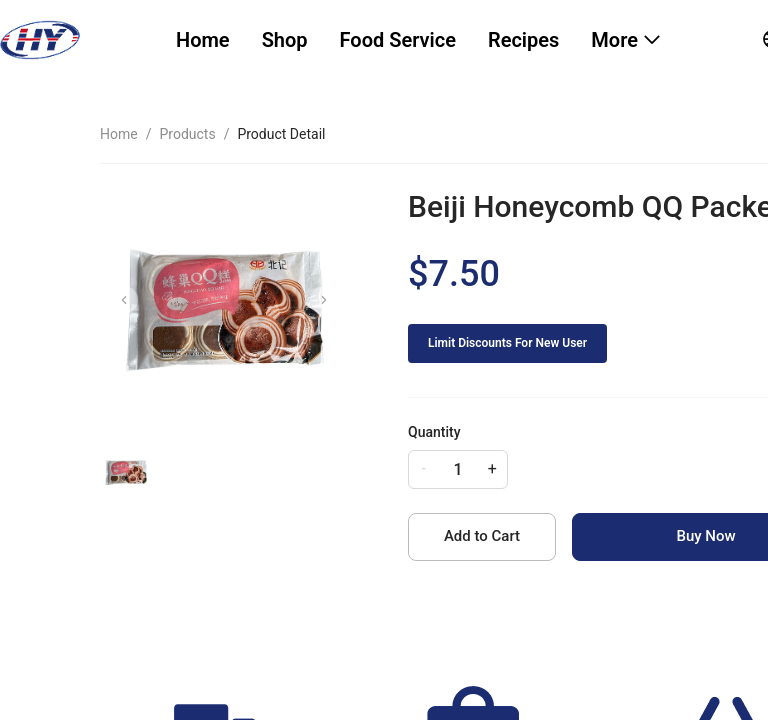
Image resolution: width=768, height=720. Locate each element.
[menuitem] (203, 40)
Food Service (398, 40)
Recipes (523, 40)
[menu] (444, 40)
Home (203, 40)
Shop (285, 40)
